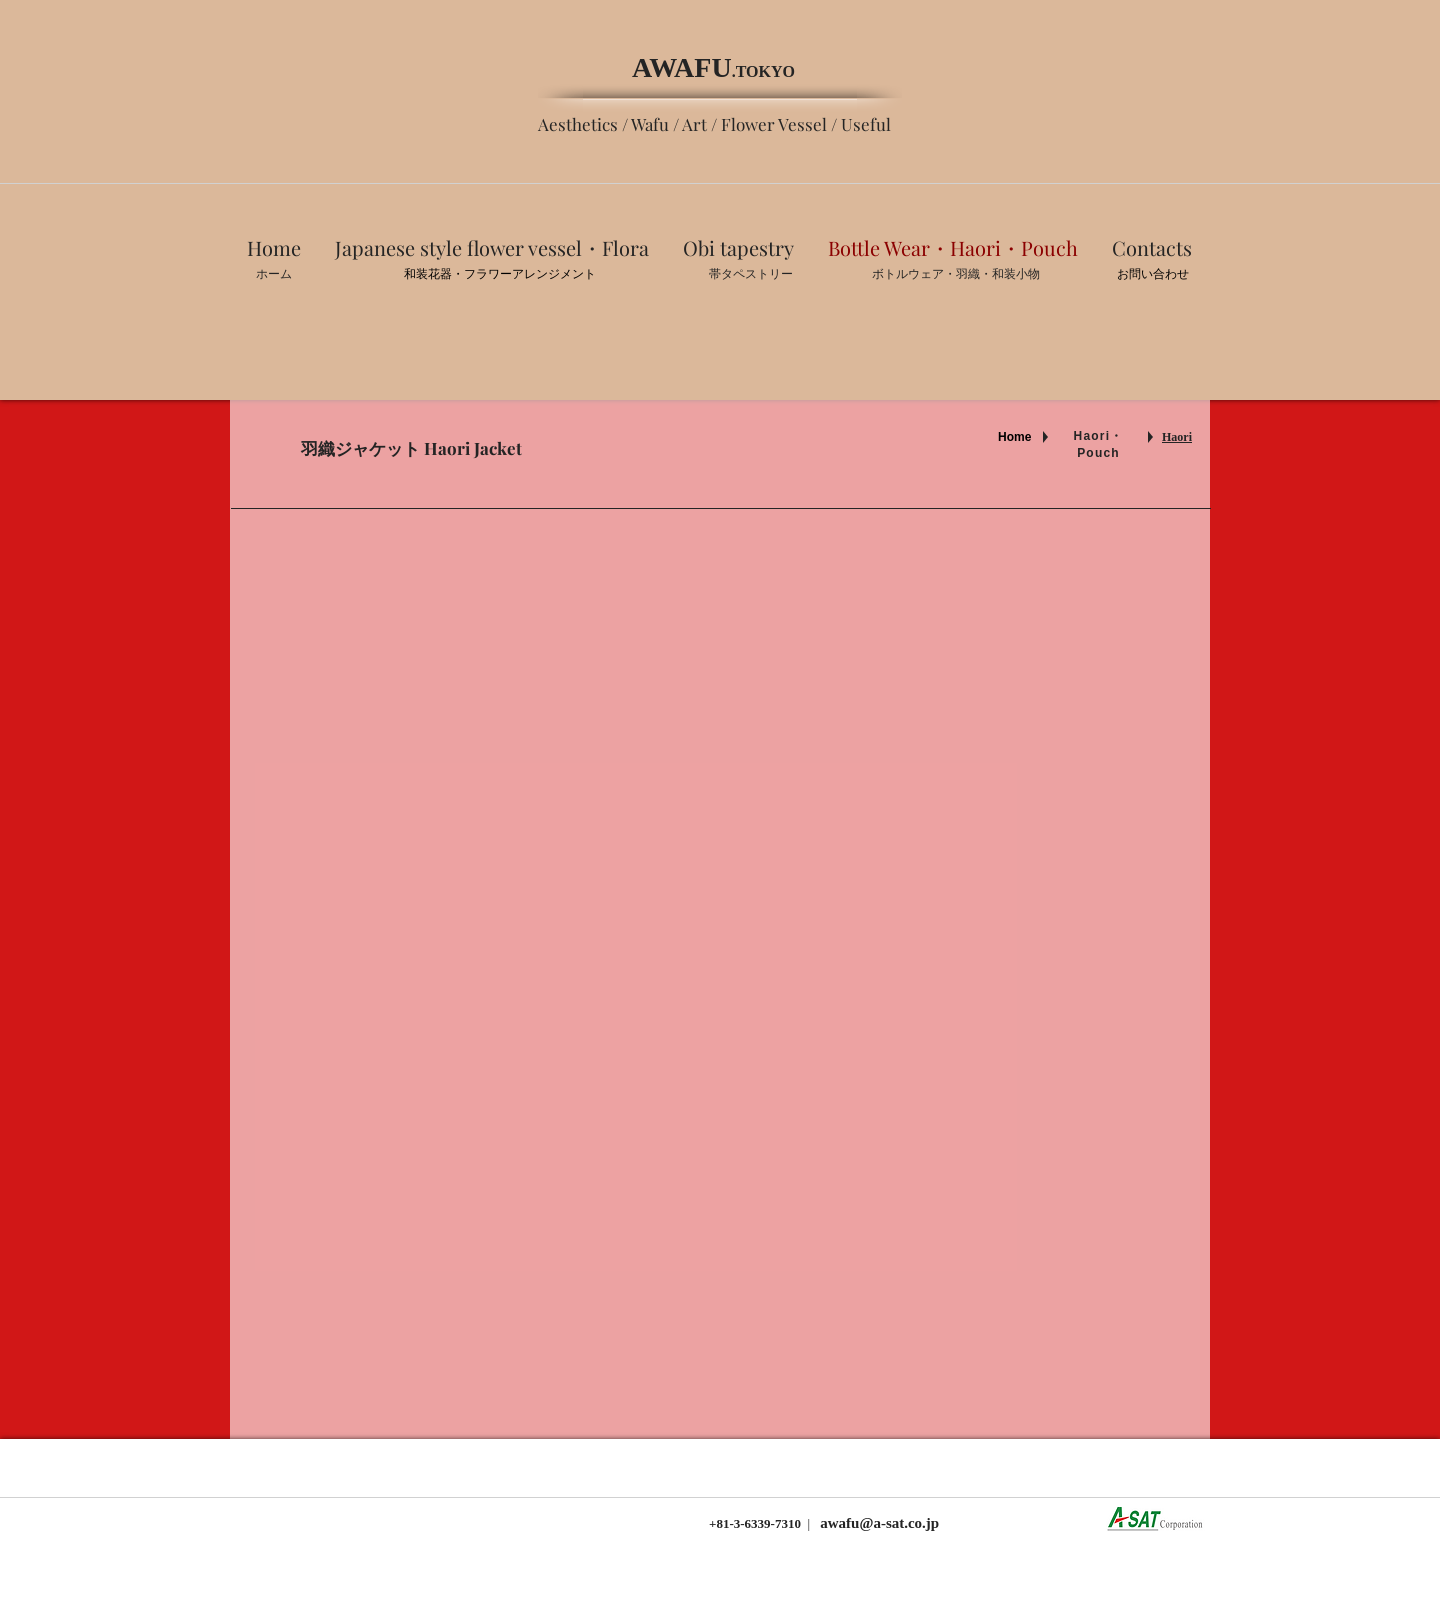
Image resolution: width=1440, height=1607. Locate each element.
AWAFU (682, 67)
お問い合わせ (1153, 274)
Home (1014, 437)
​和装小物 (1016, 274)
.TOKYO (763, 71)
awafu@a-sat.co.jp (878, 1523)
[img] (1051, 992)
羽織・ (974, 274)
